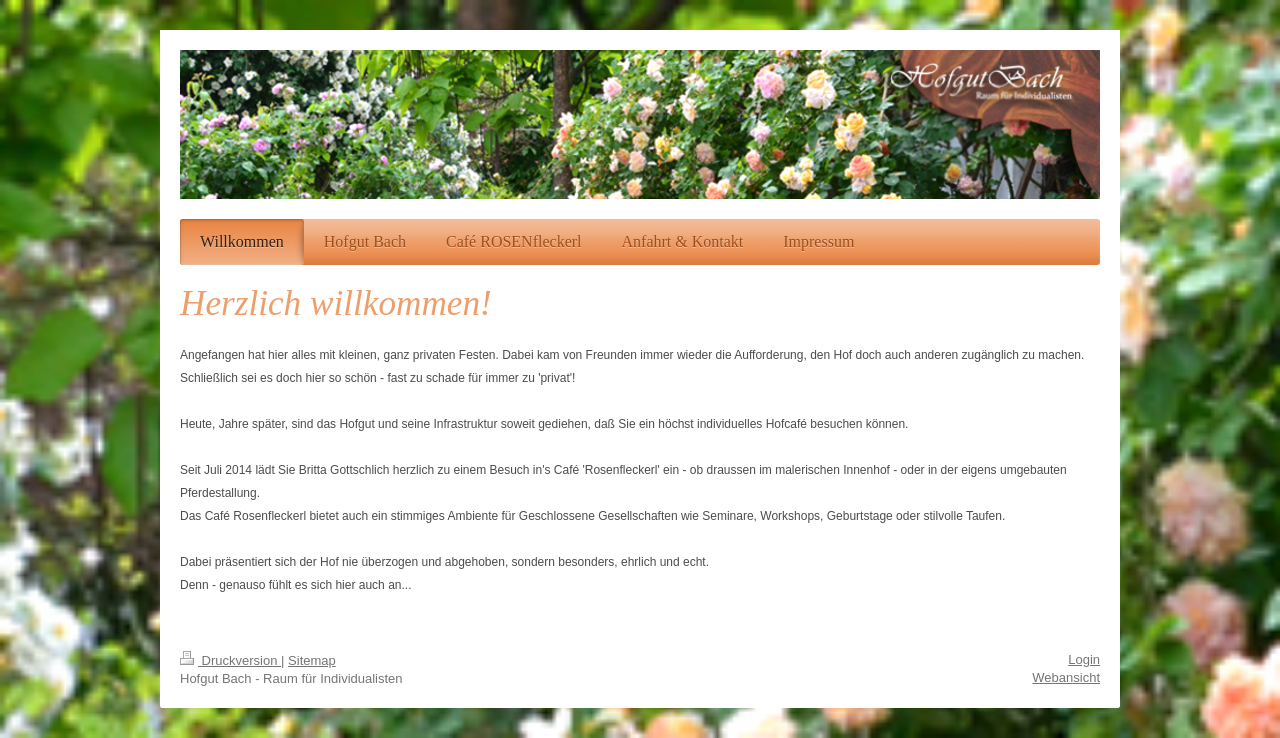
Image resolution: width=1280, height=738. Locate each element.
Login (1084, 659)
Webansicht (1066, 677)
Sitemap (312, 660)
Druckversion (230, 660)
